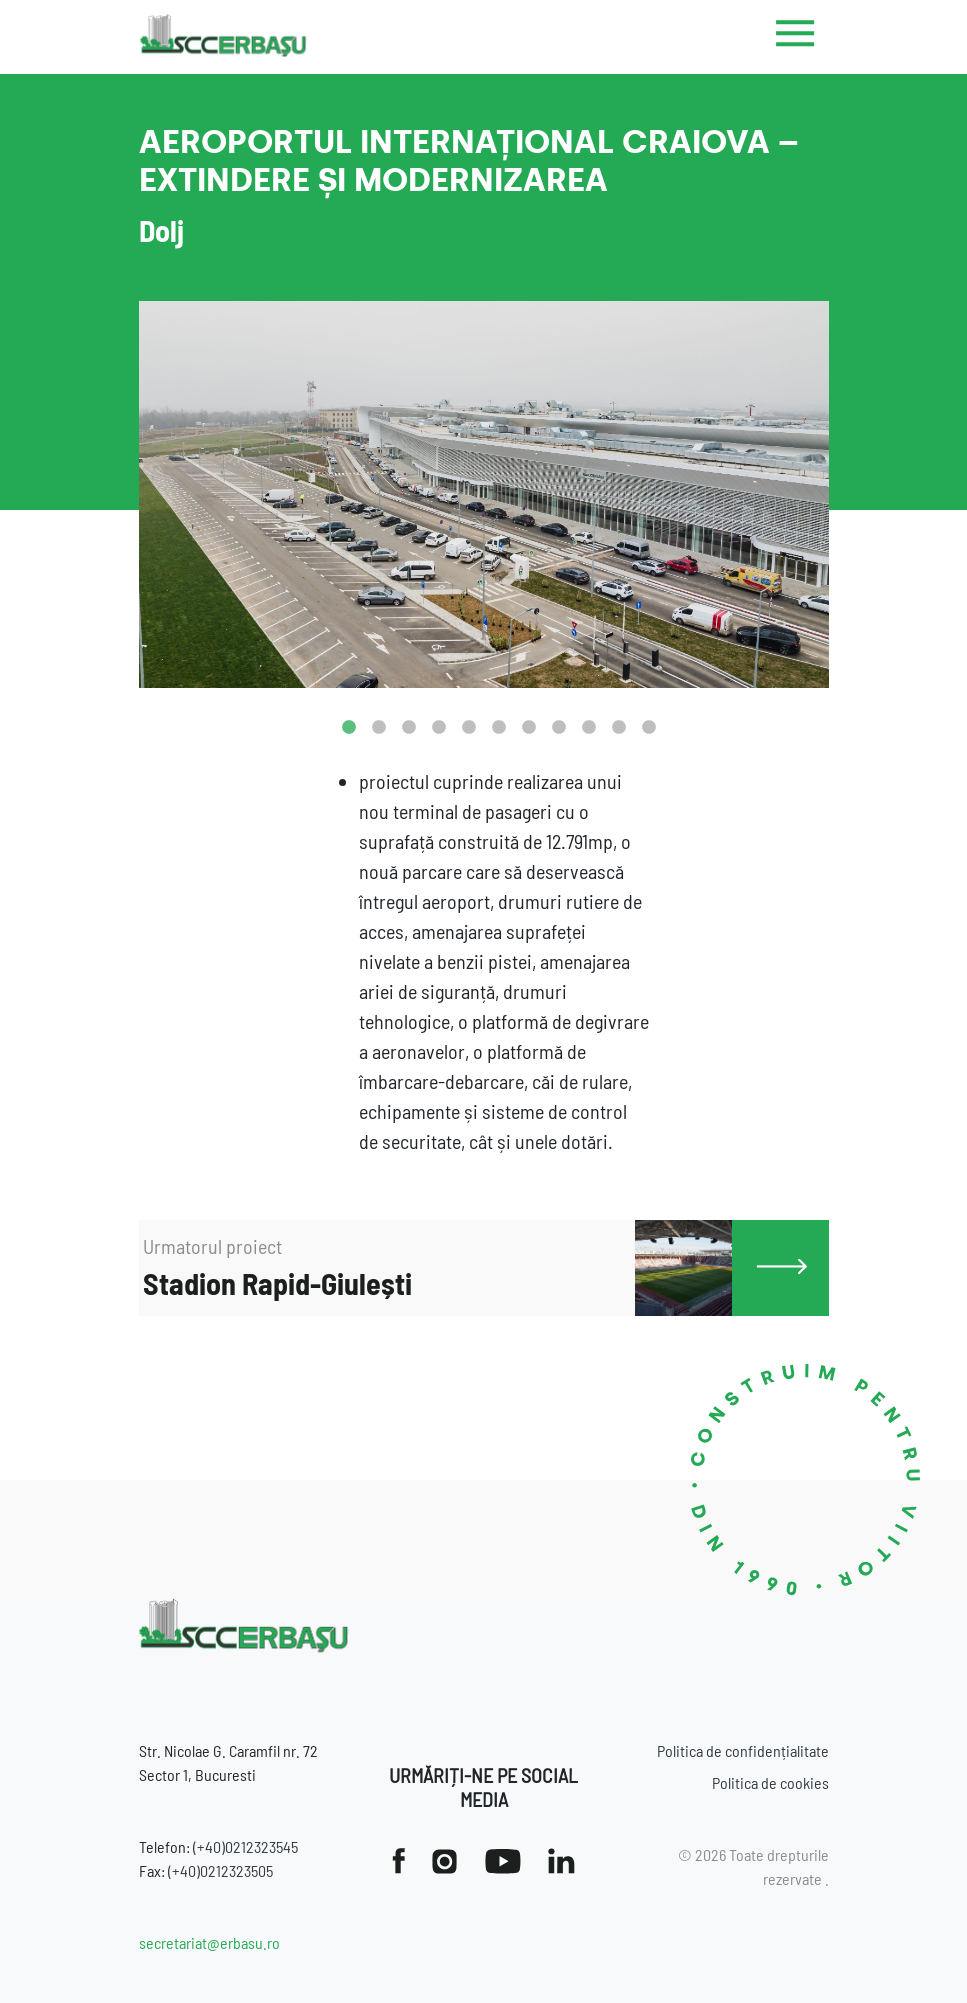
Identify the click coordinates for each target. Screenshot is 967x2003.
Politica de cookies (770, 1782)
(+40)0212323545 (245, 1846)
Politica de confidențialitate (743, 1750)
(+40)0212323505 (220, 1870)
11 (649, 728)
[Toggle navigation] (795, 37)
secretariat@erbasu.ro (209, 1942)
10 (619, 728)
